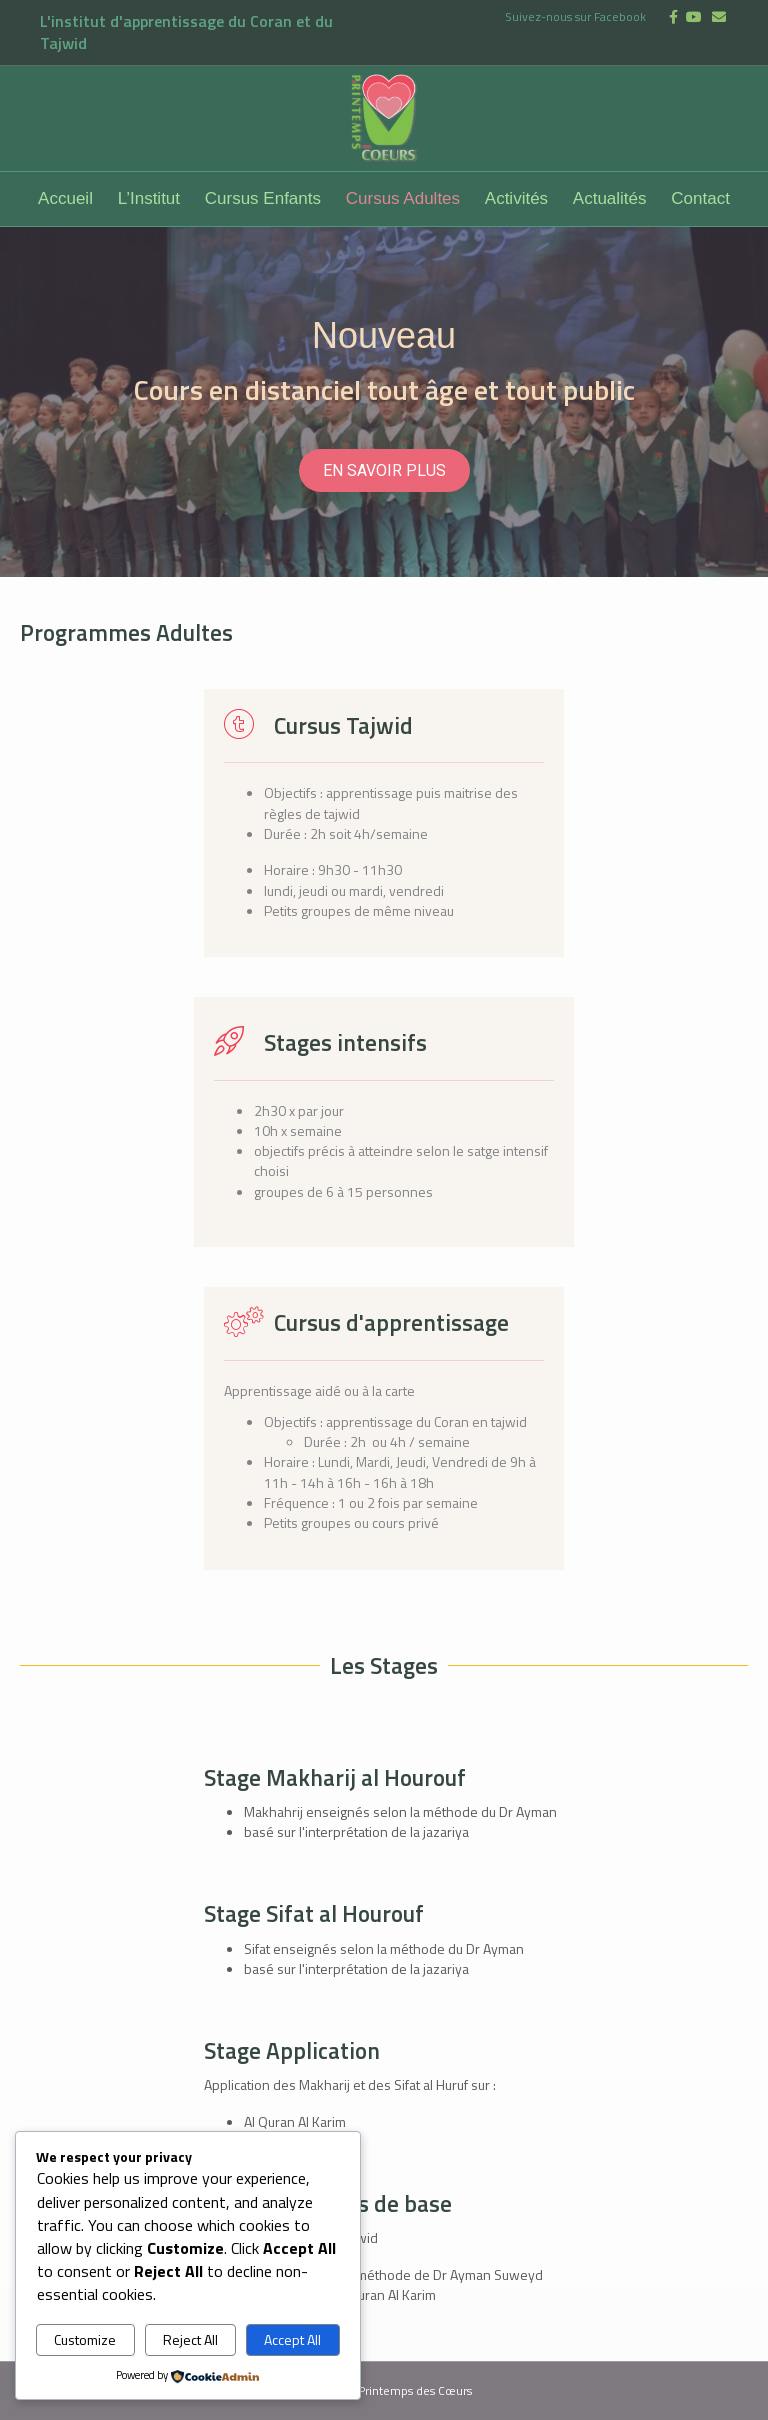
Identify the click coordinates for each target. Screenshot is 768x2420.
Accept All (292, 2339)
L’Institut (149, 198)
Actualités (610, 198)
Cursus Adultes (403, 198)
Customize (85, 2339)
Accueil (65, 198)
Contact (700, 198)
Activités (516, 198)
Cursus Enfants (263, 198)
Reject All (190, 2339)
